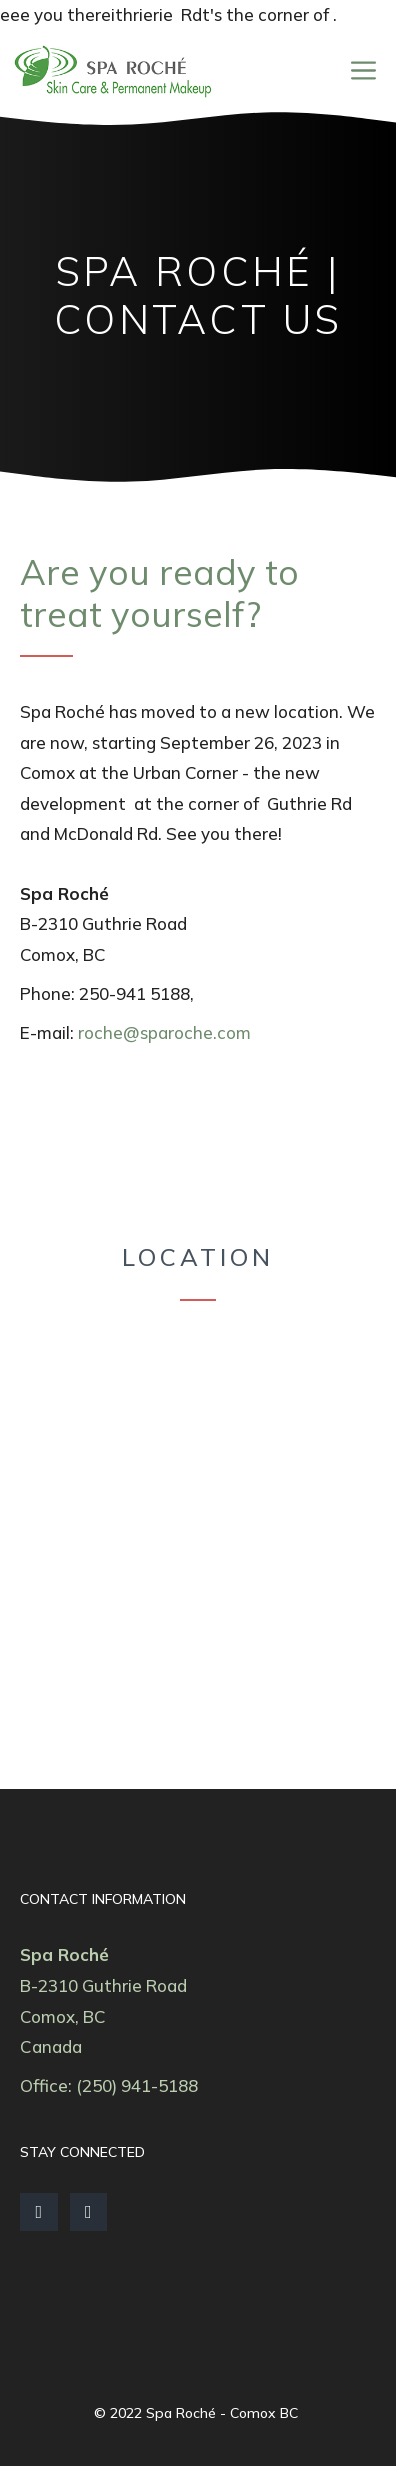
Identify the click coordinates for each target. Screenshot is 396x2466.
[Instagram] (89, 2212)
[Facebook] (39, 2212)
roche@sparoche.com (164, 1032)
